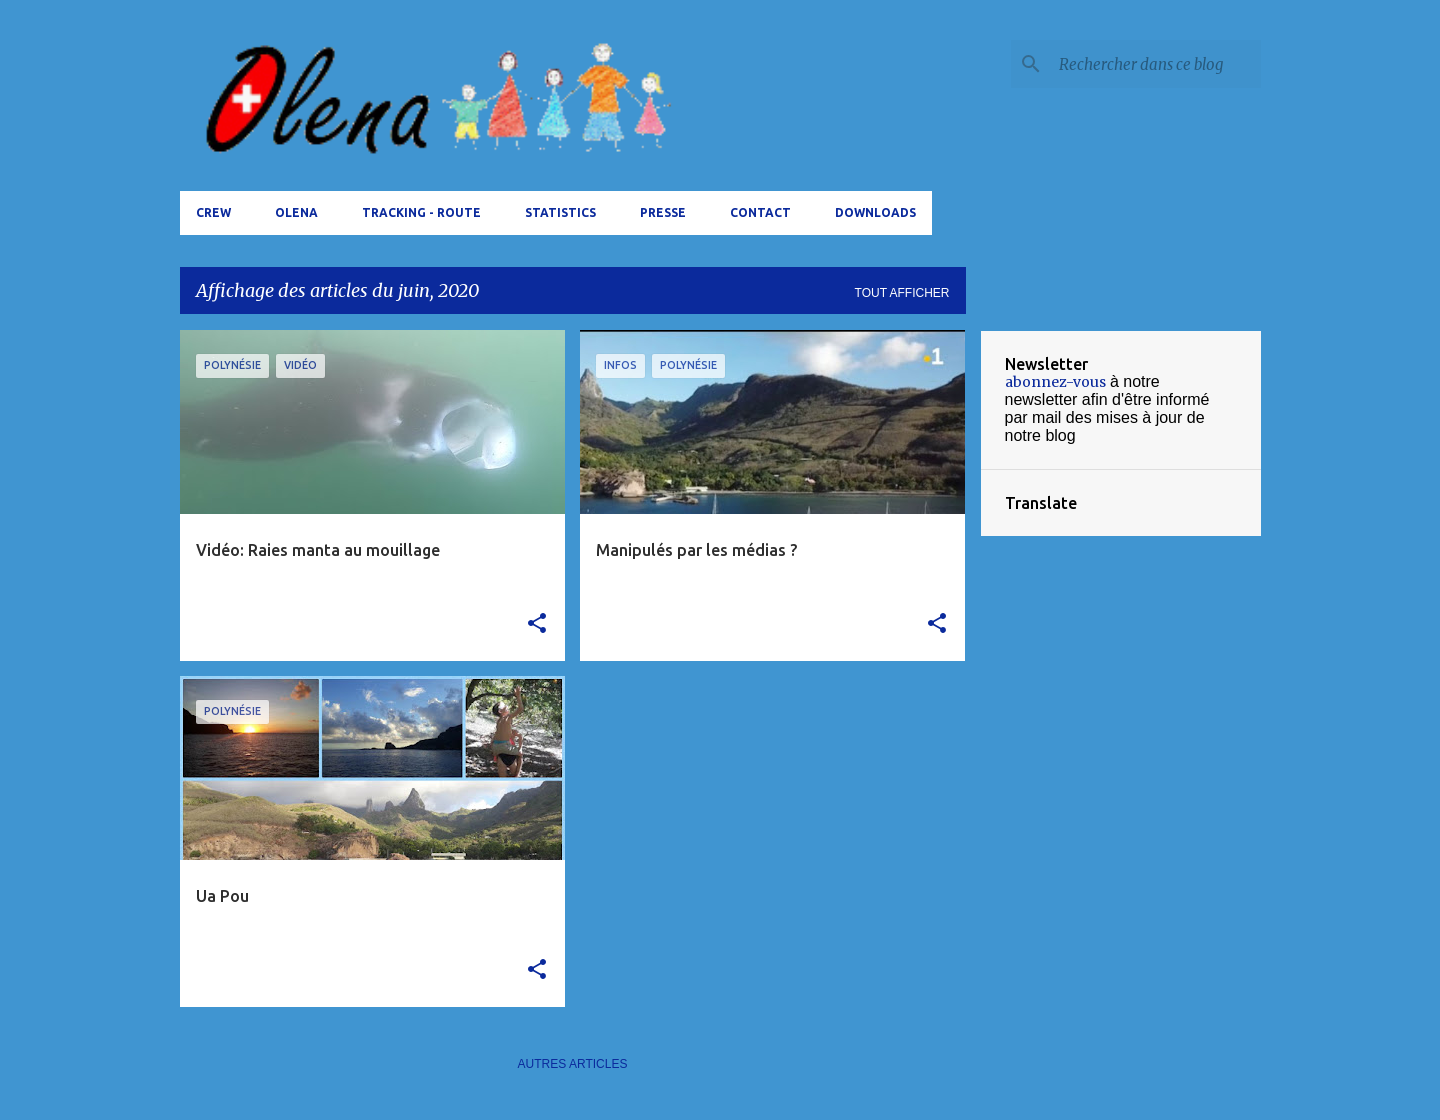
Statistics (560, 212)
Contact (760, 212)
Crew (213, 212)
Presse (663, 212)
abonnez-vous (1055, 382)
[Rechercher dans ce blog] (1156, 64)
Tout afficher (902, 293)
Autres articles (573, 1064)
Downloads (875, 212)
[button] (537, 624)
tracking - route (421, 212)
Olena (296, 212)
